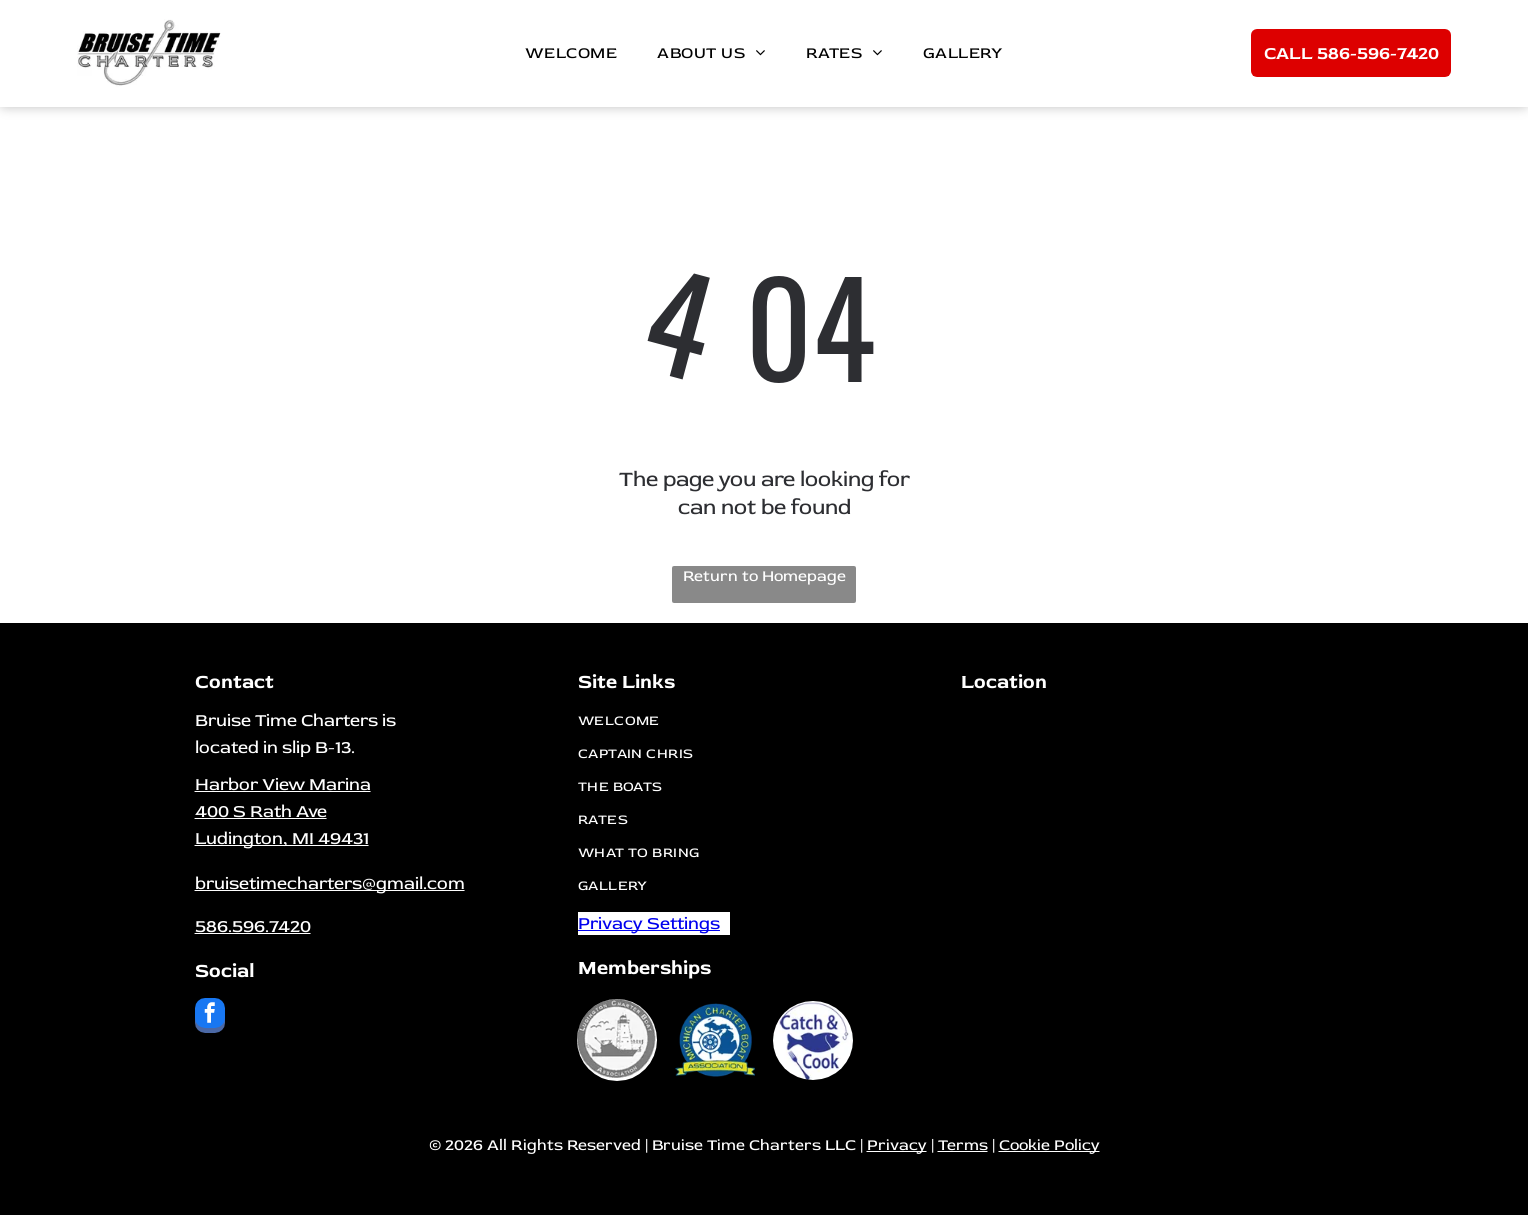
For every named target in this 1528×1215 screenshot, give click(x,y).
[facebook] (210, 1018)
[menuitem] (571, 53)
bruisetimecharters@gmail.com (330, 883)
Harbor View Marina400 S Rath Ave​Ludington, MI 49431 (283, 811)
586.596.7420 (253, 926)
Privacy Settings (649, 923)
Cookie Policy (1049, 1145)
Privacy (897, 1145)
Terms (963, 1145)
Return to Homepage (764, 576)
